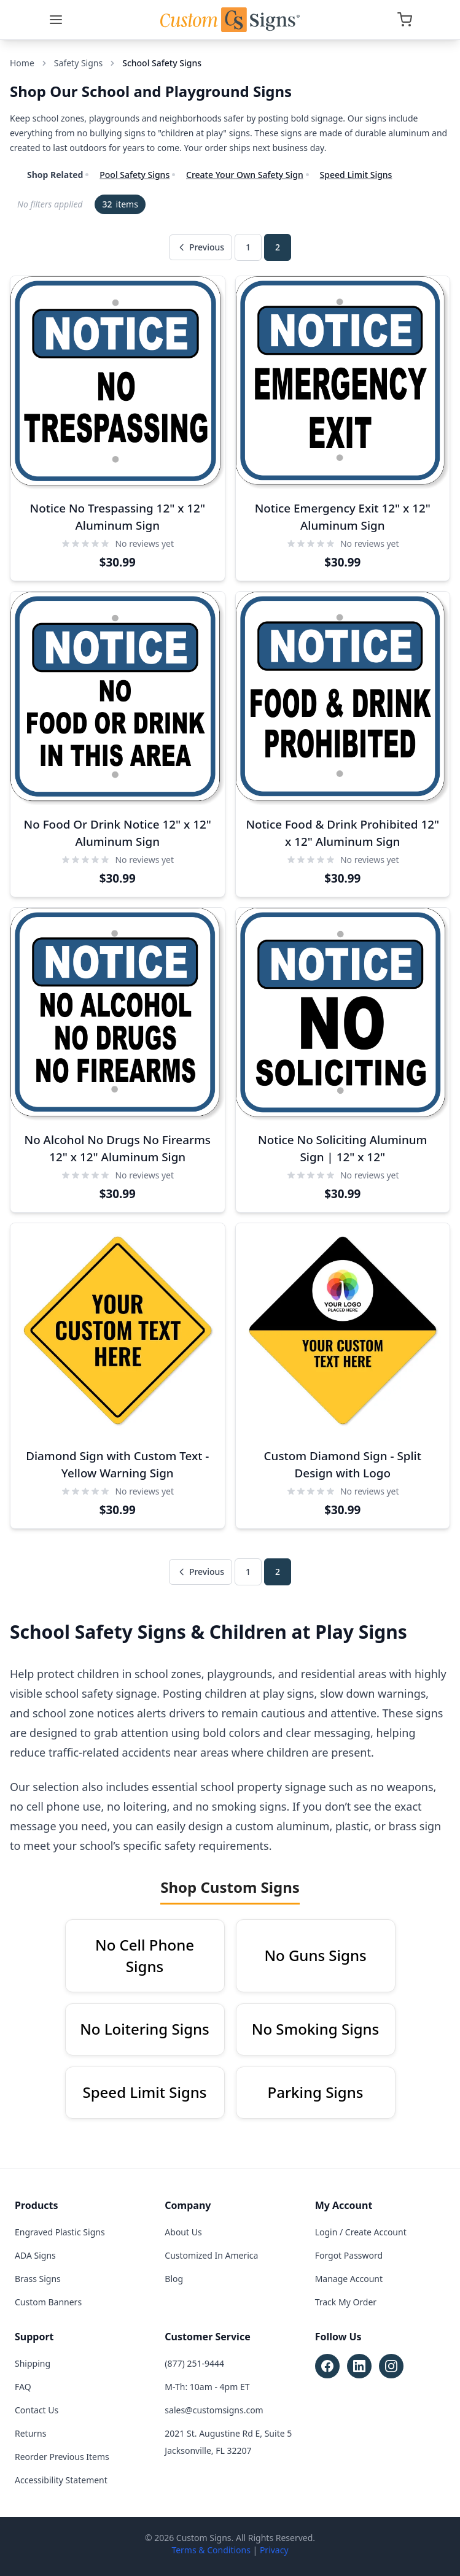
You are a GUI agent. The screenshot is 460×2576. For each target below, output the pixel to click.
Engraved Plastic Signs (60, 2232)
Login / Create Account (361, 2232)
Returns (30, 2433)
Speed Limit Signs (356, 174)
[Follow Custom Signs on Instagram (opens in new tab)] (391, 2366)
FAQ (23, 2386)
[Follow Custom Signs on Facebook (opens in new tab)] (327, 2366)
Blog (174, 2278)
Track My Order (345, 2302)
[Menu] (56, 19)
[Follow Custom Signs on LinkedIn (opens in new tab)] (359, 2366)
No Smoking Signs (315, 2029)
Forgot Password (349, 2255)
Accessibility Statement (61, 2480)
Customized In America (211, 2255)
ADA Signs (35, 2255)
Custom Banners (48, 2302)
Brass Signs (38, 2278)
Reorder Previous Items (62, 2456)
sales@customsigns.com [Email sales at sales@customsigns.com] (214, 2410)
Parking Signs (316, 2092)
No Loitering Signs (144, 2029)
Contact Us (36, 2410)
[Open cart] (404, 19)
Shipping (32, 2363)
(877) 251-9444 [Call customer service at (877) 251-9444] (194, 2363)
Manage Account (349, 2278)
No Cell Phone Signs (144, 1955)
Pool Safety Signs (134, 174)
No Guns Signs (315, 1955)
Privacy (274, 2550)
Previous (200, 247)
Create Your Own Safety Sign (244, 174)
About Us (183, 2232)
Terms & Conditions (211, 2550)
